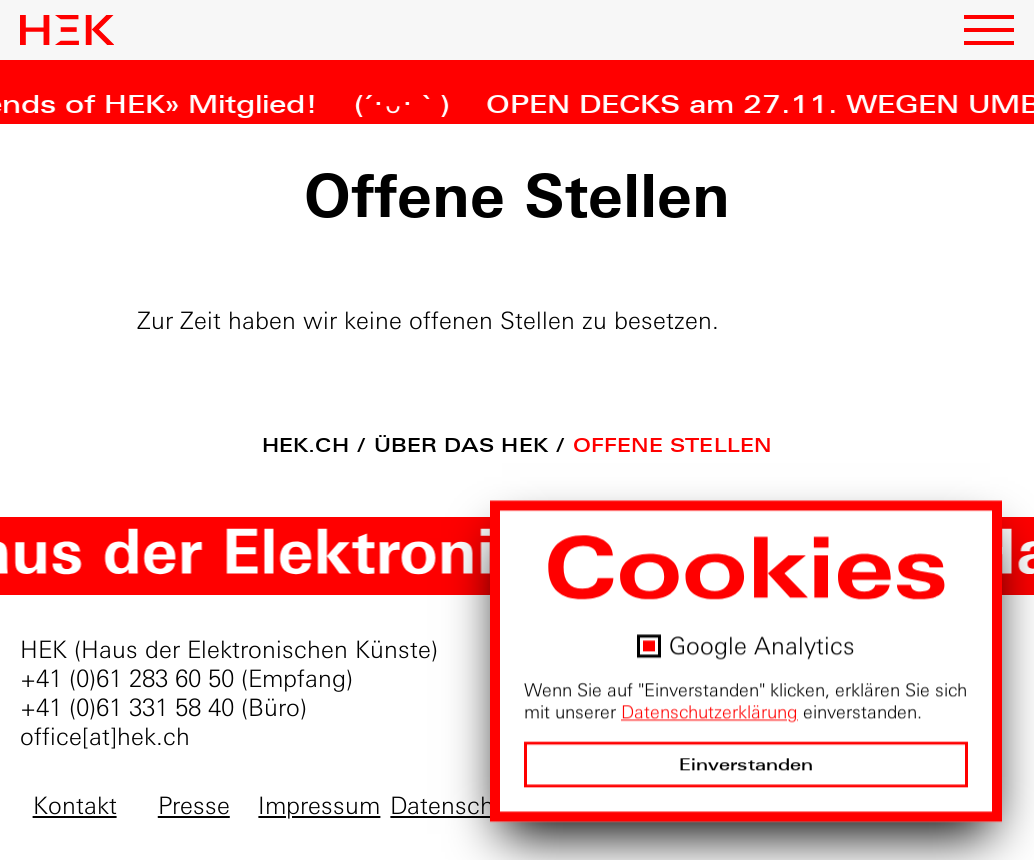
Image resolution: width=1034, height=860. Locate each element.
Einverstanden (746, 765)
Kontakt (75, 805)
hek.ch (305, 445)
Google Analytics (762, 646)
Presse (194, 805)
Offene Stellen (672, 445)
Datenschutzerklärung (709, 713)
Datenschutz (458, 805)
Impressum (319, 805)
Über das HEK (461, 445)
